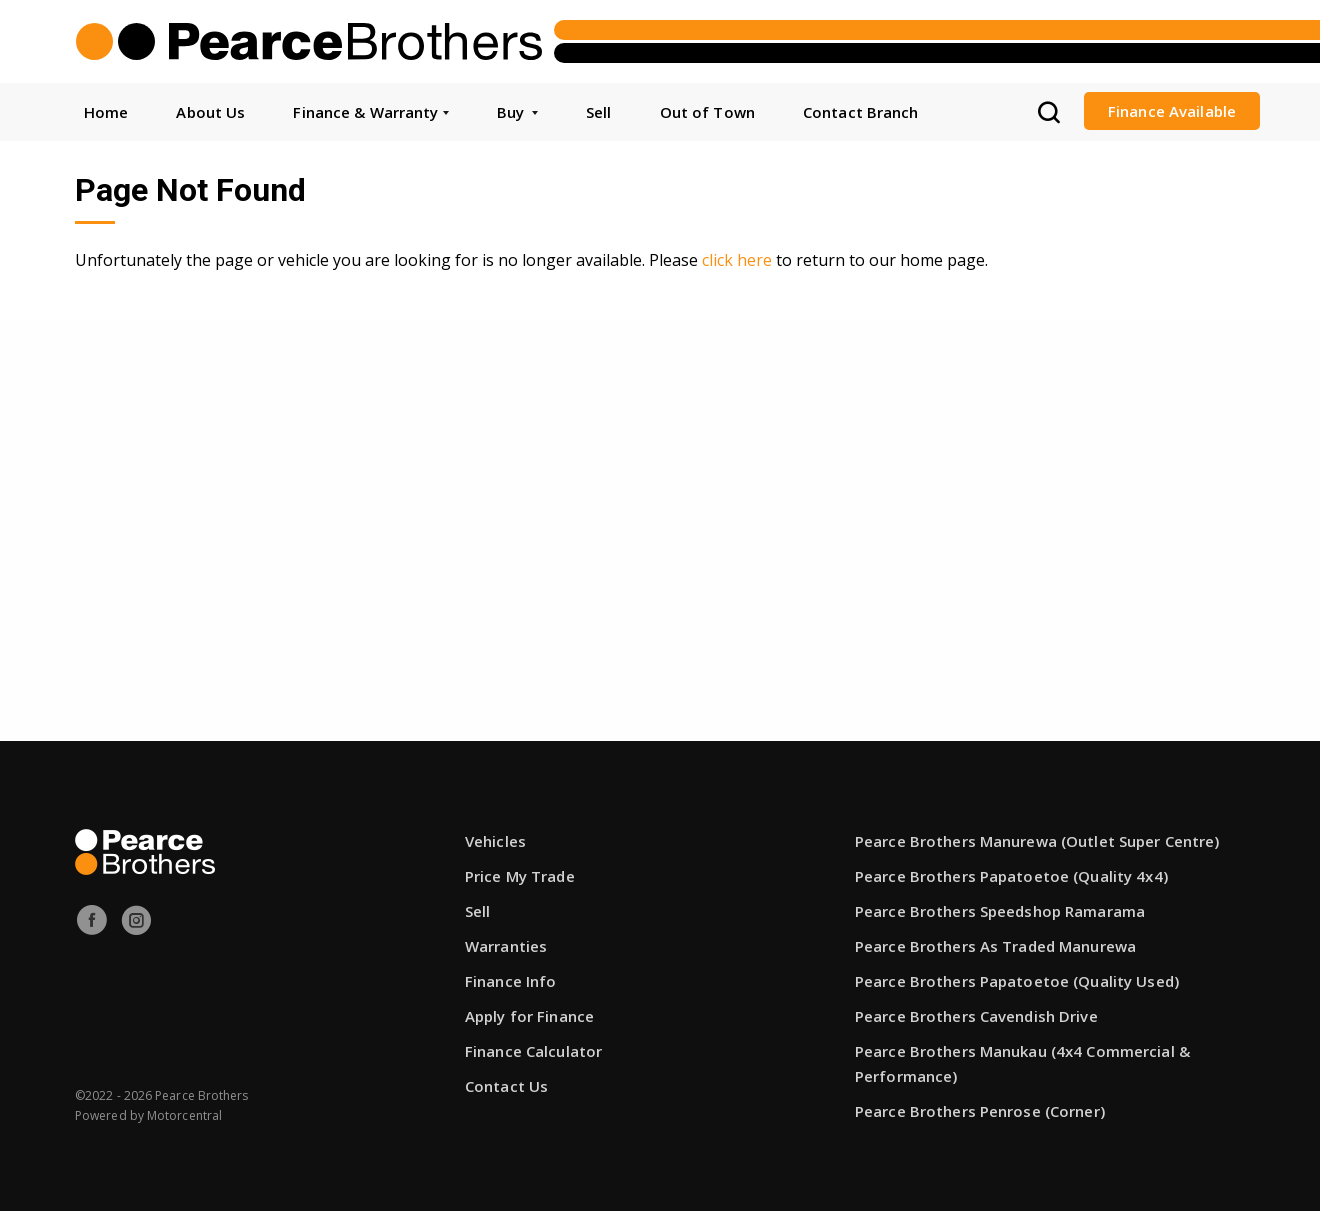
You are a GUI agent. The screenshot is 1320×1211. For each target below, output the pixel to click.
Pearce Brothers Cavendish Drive (976, 1016)
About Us (210, 112)
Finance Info (510, 981)
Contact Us (506, 1086)
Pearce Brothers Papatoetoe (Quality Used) (1017, 981)
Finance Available (1172, 111)
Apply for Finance (529, 1016)
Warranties (506, 946)
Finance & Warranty (370, 112)
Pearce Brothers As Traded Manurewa (995, 946)
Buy (517, 112)
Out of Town (707, 112)
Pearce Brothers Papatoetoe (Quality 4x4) (1011, 876)
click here (737, 260)
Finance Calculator (533, 1051)
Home (106, 112)
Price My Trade (520, 876)
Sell (598, 112)
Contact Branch (861, 112)
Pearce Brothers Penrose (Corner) (980, 1111)
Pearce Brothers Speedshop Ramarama (1000, 911)
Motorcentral (184, 1115)
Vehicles (495, 841)
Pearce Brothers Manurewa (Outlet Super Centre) (1037, 841)
